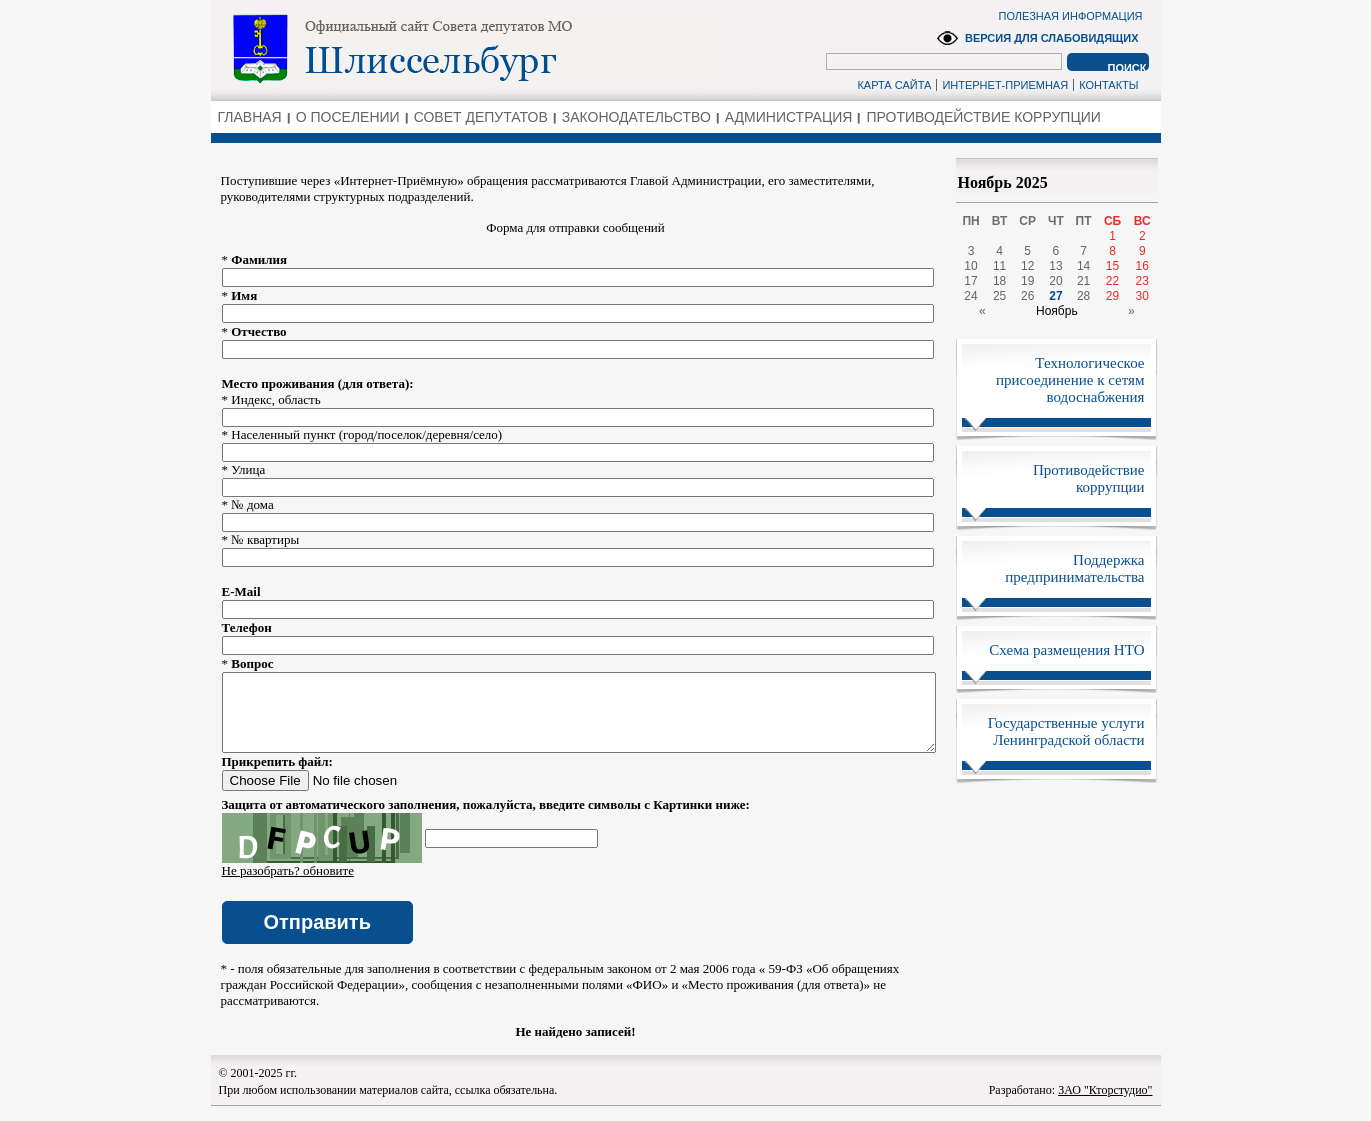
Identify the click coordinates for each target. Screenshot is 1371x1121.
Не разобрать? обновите (288, 885)
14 (1083, 266)
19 (1027, 281)
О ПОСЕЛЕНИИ (348, 117)
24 (970, 296)
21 (1083, 281)
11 (999, 266)
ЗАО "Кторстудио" (1105, 1105)
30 (1142, 296)
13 (1055, 266)
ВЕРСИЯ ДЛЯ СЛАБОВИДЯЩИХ (1052, 38)
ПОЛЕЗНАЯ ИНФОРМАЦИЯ (1071, 16)
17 (970, 281)
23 (1142, 281)
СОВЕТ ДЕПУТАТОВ (481, 117)
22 (1112, 281)
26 (1027, 296)
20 (1055, 281)
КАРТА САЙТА (894, 85)
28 (1083, 296)
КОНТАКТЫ (1108, 85)
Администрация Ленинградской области (471, 49)
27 (1055, 296)
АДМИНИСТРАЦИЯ (789, 117)
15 (1112, 266)
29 (1112, 296)
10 (970, 266)
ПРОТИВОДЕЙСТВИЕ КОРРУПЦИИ (983, 117)
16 (1142, 266)
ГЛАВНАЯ (250, 117)
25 (999, 296)
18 (999, 281)
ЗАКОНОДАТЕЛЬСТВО (636, 117)
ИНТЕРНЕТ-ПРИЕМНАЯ (1005, 85)
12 (1027, 266)
